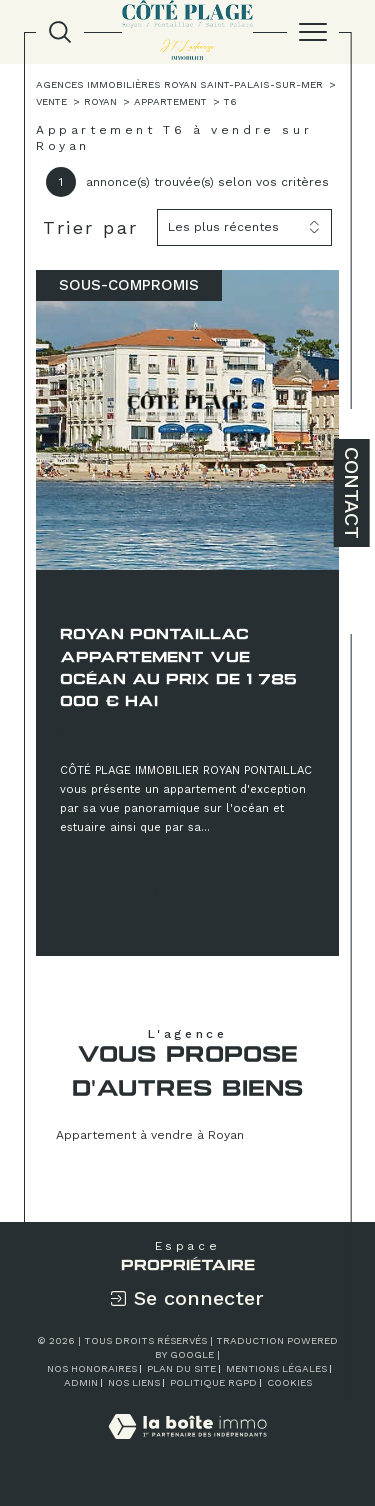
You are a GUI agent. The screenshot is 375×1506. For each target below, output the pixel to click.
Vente (51, 101)
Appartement (170, 101)
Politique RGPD (213, 1382)
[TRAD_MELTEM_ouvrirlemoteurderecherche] (60, 32)
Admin (81, 1382)
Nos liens (134, 1382)
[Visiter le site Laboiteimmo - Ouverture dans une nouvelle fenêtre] (187, 1447)
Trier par (91, 227)
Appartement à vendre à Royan (150, 1135)
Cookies (289, 1382)
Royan (100, 101)
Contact (352, 493)
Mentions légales (276, 1368)
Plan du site (181, 1368)
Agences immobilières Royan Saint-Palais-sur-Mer (179, 84)
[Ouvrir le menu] (313, 32)
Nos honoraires (92, 1368)
